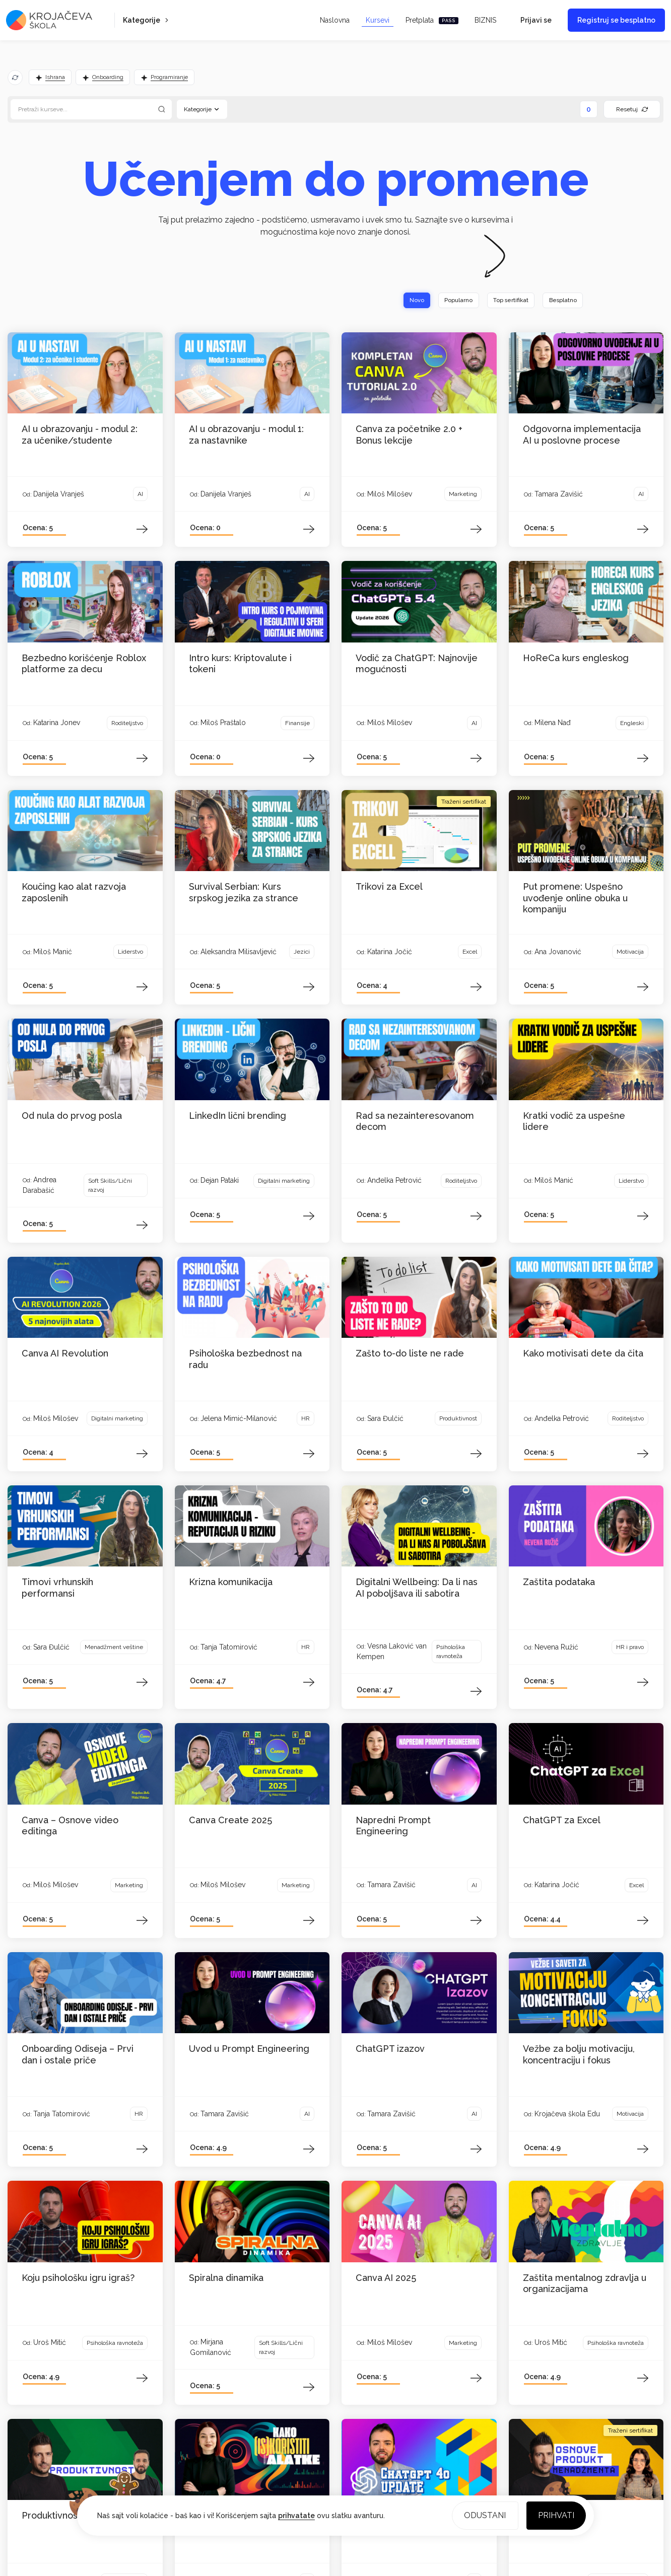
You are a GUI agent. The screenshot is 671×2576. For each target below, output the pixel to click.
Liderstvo (130, 952)
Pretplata (432, 20)
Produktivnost (458, 1418)
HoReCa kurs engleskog (576, 658)
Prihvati (555, 2514)
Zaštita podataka (559, 1583)
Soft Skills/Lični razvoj (110, 1186)
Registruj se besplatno (616, 20)
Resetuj (632, 109)
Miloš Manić (52, 952)
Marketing (463, 494)
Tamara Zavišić (558, 494)
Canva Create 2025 (230, 1820)
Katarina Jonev (56, 723)
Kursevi (377, 20)
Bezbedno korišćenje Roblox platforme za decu (84, 664)
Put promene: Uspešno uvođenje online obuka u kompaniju (575, 898)
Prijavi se (536, 20)
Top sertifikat (502, 300)
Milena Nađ (552, 723)
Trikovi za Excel (389, 887)
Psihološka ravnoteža (450, 1652)
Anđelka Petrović (394, 1181)
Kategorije (146, 20)
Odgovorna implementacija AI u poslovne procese (582, 435)
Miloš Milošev (389, 494)
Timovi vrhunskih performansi (57, 1589)
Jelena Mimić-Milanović (238, 1419)
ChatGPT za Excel (561, 1820)
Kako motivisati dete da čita (583, 1353)
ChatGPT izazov (390, 2049)
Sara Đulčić (385, 1419)
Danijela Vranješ (58, 494)
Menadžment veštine (114, 1648)
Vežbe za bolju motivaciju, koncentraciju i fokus (579, 2055)
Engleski (632, 723)
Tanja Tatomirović (228, 1647)
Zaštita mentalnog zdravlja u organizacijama (584, 2284)
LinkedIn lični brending (237, 1116)
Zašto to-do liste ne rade (410, 1353)
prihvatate (296, 2515)
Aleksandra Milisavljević (238, 952)
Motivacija (630, 952)
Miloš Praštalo (223, 723)
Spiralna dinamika (226, 2278)
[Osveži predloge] (15, 77)
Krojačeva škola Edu (567, 2114)
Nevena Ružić (556, 1647)
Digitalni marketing (284, 1181)
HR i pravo (630, 1648)
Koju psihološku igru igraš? (78, 2278)
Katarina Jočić (389, 952)
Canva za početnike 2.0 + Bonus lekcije (409, 435)
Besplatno (560, 300)
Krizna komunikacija (231, 1583)
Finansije (297, 723)
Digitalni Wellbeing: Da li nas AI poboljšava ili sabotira (417, 1589)
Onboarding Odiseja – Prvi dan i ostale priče (77, 2055)
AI (140, 494)
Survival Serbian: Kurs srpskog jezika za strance (243, 893)
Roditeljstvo (127, 723)
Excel (469, 952)
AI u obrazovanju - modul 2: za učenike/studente (80, 435)
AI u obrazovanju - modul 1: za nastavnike (246, 435)
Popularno (444, 300)
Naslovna (335, 20)
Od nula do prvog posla (72, 1116)
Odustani (482, 2514)
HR (305, 1418)
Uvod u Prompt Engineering (249, 2049)
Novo (397, 300)
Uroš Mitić (49, 2343)
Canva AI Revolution (65, 1353)
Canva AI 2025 (386, 2278)
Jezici (302, 952)
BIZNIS (485, 20)
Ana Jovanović (557, 952)
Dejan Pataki (219, 1181)
